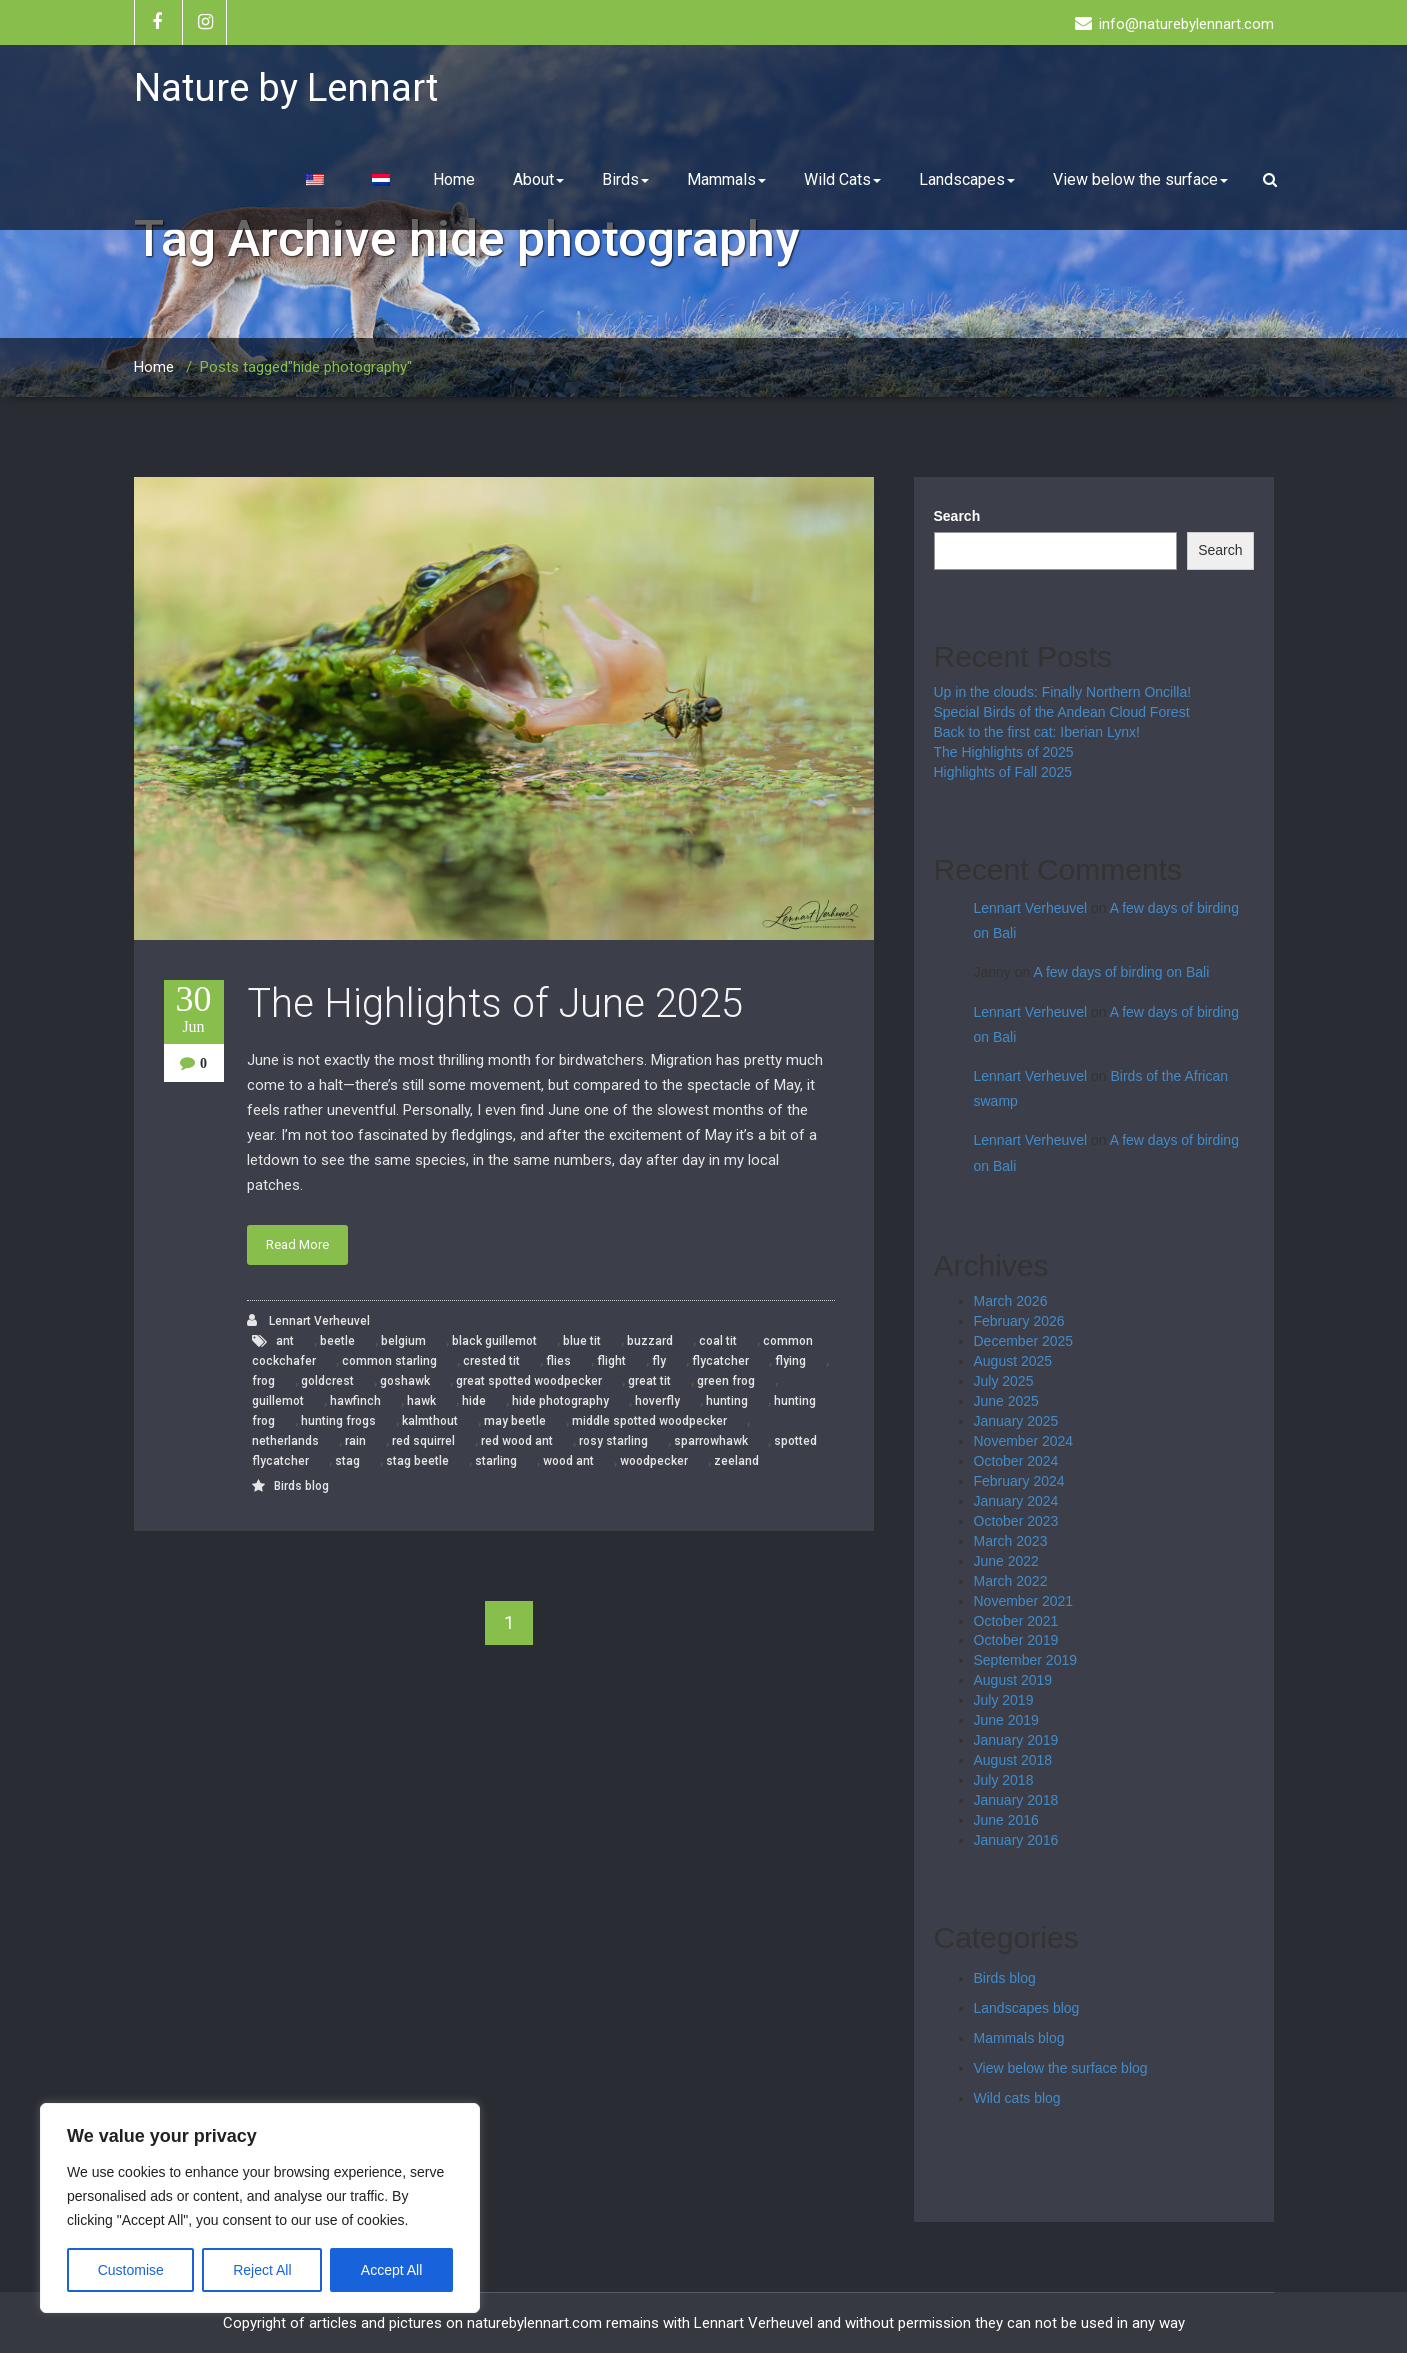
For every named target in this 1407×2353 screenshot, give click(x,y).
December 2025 (1024, 1341)
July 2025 (1004, 1381)
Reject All (262, 2270)
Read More (297, 1244)
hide (474, 1401)
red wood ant (517, 1441)
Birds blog (301, 1486)
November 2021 (1024, 1601)
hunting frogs (338, 1421)
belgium (403, 1341)
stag (347, 1461)
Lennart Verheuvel (308, 1320)
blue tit (582, 1341)
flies (558, 1361)
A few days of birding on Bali (1121, 972)
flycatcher (720, 1361)
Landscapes (967, 179)
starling (496, 1461)
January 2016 (1016, 1840)
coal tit (718, 1341)
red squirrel (423, 1441)
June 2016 (1006, 1820)
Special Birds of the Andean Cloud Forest (1062, 712)
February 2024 (1019, 1481)
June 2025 (1006, 1401)
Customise (131, 2270)
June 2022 (1006, 1561)
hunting (727, 1401)
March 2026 (1011, 1301)
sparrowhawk (711, 1441)
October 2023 (1016, 1521)
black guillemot (494, 1341)
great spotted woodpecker (529, 1381)
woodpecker (654, 1461)
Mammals (726, 179)
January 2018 (1016, 1800)
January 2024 (1016, 1501)
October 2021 (1016, 1621)
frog (263, 1381)
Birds (625, 179)
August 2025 (1013, 1361)
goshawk (405, 1381)
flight (611, 1361)
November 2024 (1024, 1441)
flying (790, 1361)
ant (285, 1341)
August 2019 (1013, 1680)
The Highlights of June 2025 (495, 1003)
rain (355, 1441)
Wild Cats (842, 179)
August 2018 (1013, 1760)
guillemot (278, 1401)
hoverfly (657, 1401)
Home (454, 179)
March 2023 (1011, 1541)
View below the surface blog (1061, 2068)
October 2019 (1016, 1640)
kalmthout (430, 1421)
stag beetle (417, 1461)
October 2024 (1016, 1461)
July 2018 (1004, 1780)
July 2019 (1004, 1700)
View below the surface (1140, 179)
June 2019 (1006, 1720)
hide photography (560, 1401)
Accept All (391, 2270)
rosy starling (613, 1441)
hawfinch (355, 1401)
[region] (260, 2208)
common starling (389, 1361)
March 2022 (1011, 1581)
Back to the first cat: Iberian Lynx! (1037, 732)
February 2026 (1019, 1321)
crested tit (491, 1361)
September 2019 (1026, 1660)
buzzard (650, 1341)
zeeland (736, 1461)
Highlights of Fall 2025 (1003, 772)
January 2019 (1016, 1740)
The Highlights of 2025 (1004, 752)
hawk (421, 1401)
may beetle (515, 1421)
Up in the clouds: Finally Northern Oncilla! (1063, 692)
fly (659, 1361)
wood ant (568, 1461)
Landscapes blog (1027, 2008)
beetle (337, 1341)
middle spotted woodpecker (649, 1421)
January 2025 (1016, 1421)
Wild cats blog (1017, 2098)
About (538, 179)
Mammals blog (1019, 2038)
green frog (726, 1381)
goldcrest (327, 1381)
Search (957, 516)
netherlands (285, 1441)
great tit (649, 1381)
